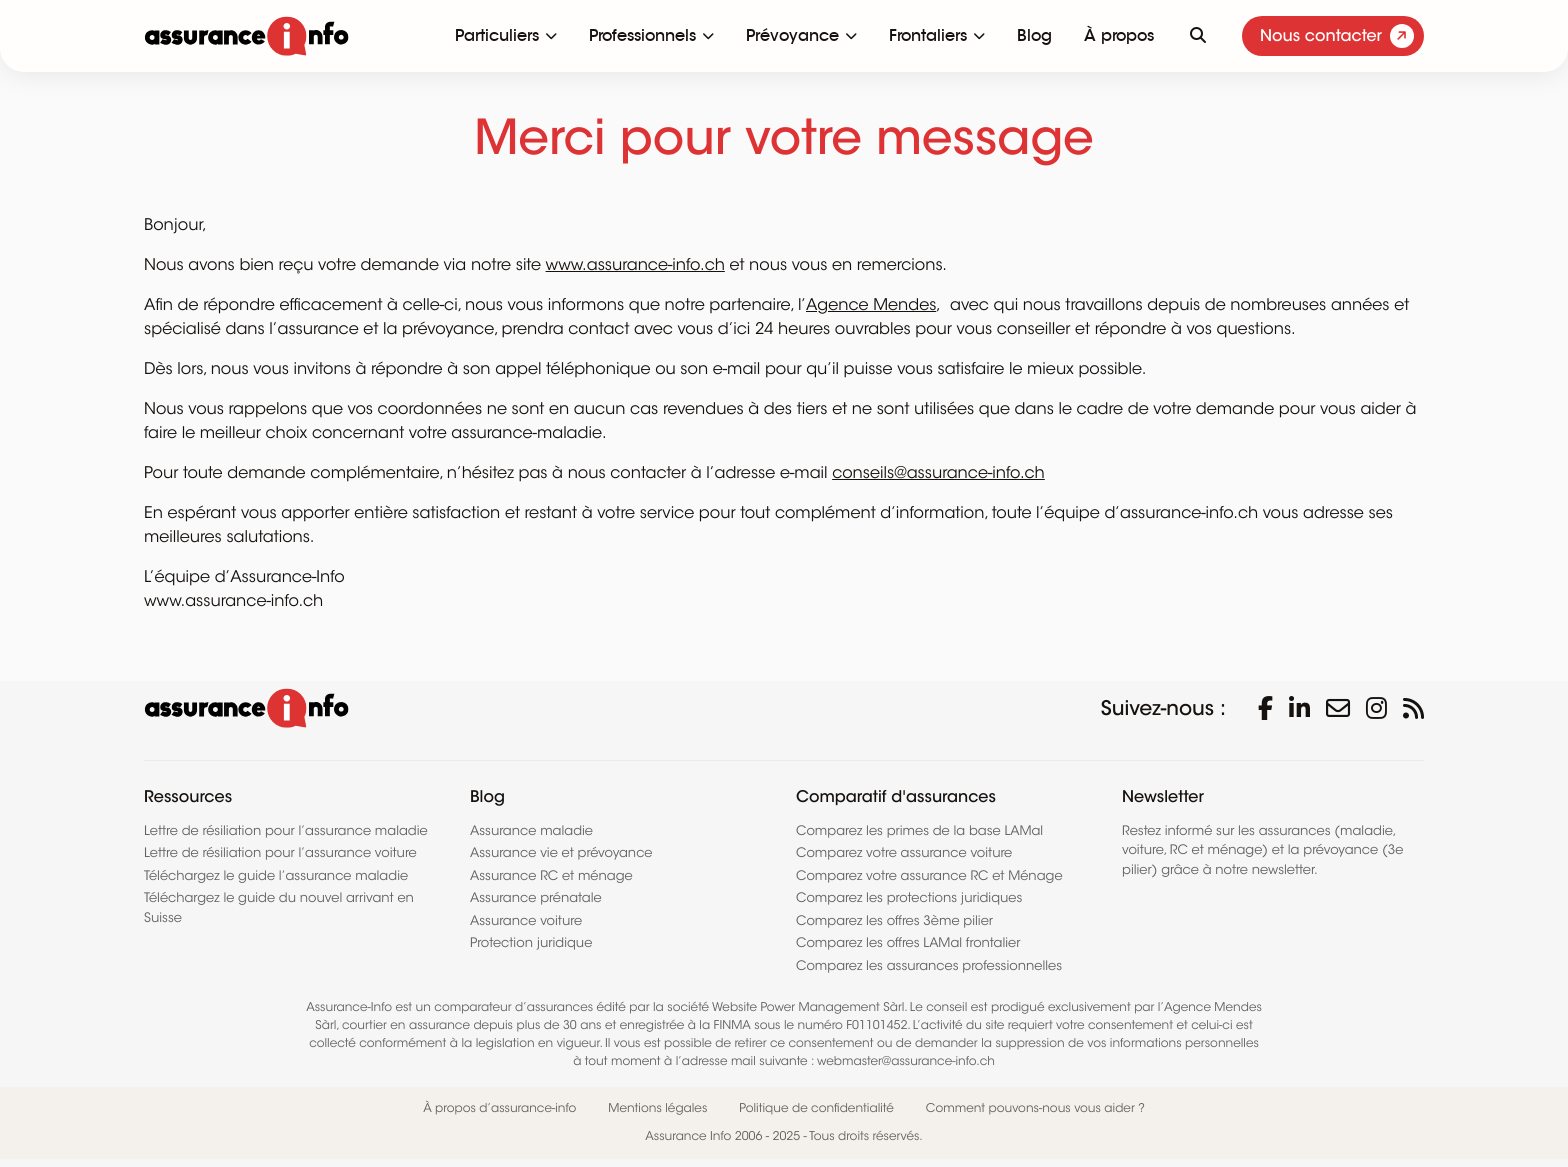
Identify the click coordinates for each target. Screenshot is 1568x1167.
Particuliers (497, 35)
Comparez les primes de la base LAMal (919, 830)
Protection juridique (531, 942)
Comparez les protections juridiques (909, 897)
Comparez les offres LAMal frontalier (908, 942)
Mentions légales (657, 1108)
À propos (1119, 35)
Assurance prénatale (536, 897)
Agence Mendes (871, 305)
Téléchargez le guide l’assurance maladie (276, 875)
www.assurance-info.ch (635, 265)
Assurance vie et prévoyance (561, 852)
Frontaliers (928, 35)
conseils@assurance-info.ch (938, 473)
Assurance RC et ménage (551, 875)
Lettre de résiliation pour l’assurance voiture (280, 852)
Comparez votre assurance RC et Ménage (929, 875)
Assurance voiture (526, 920)
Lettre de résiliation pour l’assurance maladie (286, 830)
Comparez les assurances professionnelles (929, 965)
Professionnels (642, 35)
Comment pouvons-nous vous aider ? (1035, 1108)
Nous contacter (1337, 36)
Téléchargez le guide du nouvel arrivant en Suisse (279, 907)
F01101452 (876, 1025)
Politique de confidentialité (816, 1108)
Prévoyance (792, 35)
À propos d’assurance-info (499, 1108)
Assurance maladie (531, 830)
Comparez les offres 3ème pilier (894, 920)
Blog (1034, 35)
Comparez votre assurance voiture (904, 852)
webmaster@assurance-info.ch (906, 1061)
